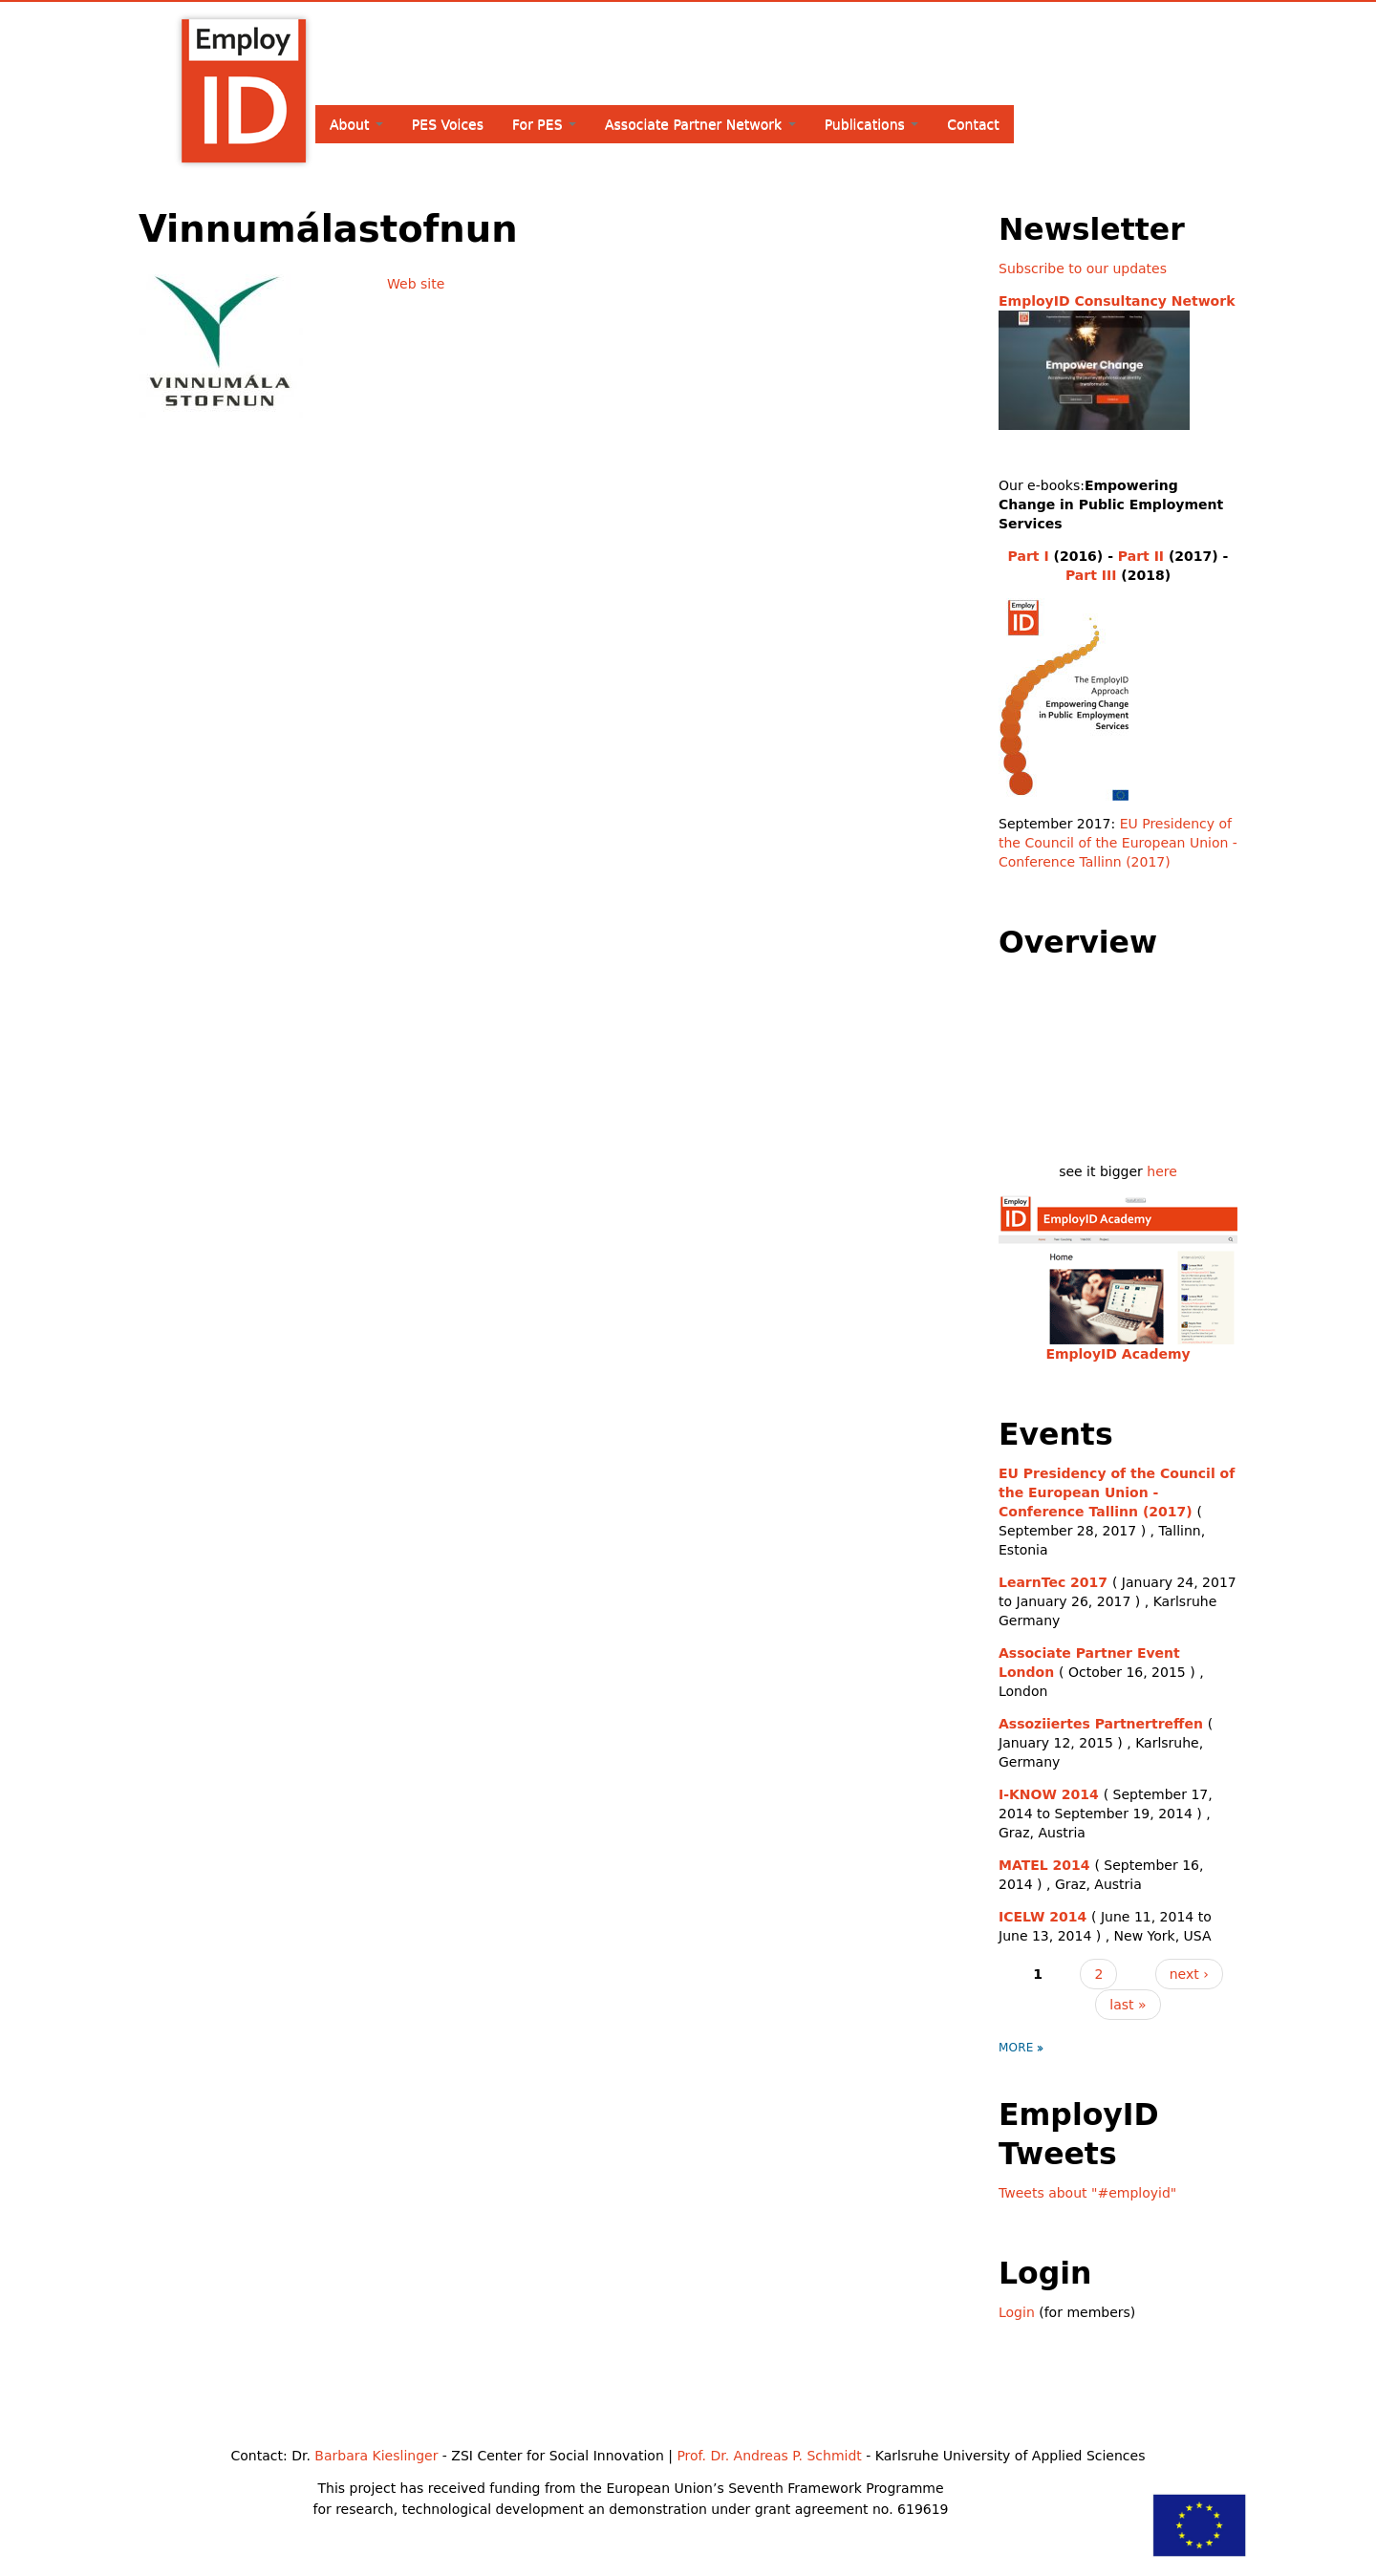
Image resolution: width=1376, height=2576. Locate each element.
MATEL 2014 (1044, 1865)
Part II (1141, 556)
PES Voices (448, 124)
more (1016, 2047)
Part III (1090, 575)
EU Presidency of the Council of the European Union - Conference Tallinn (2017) (1118, 842)
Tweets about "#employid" (1087, 2192)
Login (1017, 2312)
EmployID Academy (1117, 1354)
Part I (1028, 556)
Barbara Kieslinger (376, 2455)
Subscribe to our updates (1083, 268)
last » (1127, 2004)
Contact (973, 124)
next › (1189, 1974)
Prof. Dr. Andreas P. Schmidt (769, 2455)
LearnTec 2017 (1053, 1582)
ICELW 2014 (1042, 1916)
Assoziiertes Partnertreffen (1101, 1723)
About (356, 124)
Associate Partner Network (700, 124)
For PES (544, 124)
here (1162, 1171)
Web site (415, 283)
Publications (872, 124)
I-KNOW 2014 (1049, 1794)
